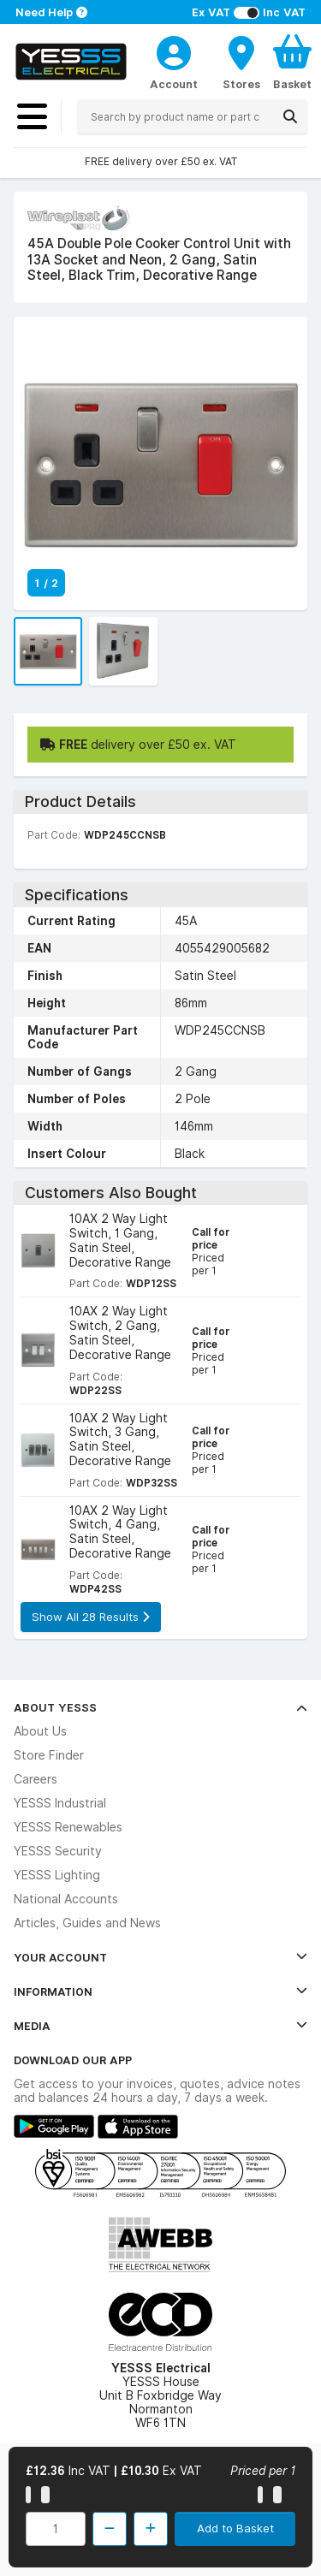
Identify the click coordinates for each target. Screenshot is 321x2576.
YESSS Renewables (68, 1827)
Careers (35, 1779)
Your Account (160, 1957)
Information (160, 1991)
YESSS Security (58, 1851)
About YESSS (160, 1707)
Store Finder (49, 1755)
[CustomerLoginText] (174, 50)
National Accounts (66, 1899)
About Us (40, 1731)
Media (160, 2026)
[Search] (290, 116)
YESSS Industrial (60, 1803)
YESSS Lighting (57, 1875)
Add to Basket (235, 2528)
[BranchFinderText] (241, 61)
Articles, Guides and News (87, 1923)
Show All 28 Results (90, 1616)
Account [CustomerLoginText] (174, 84)
